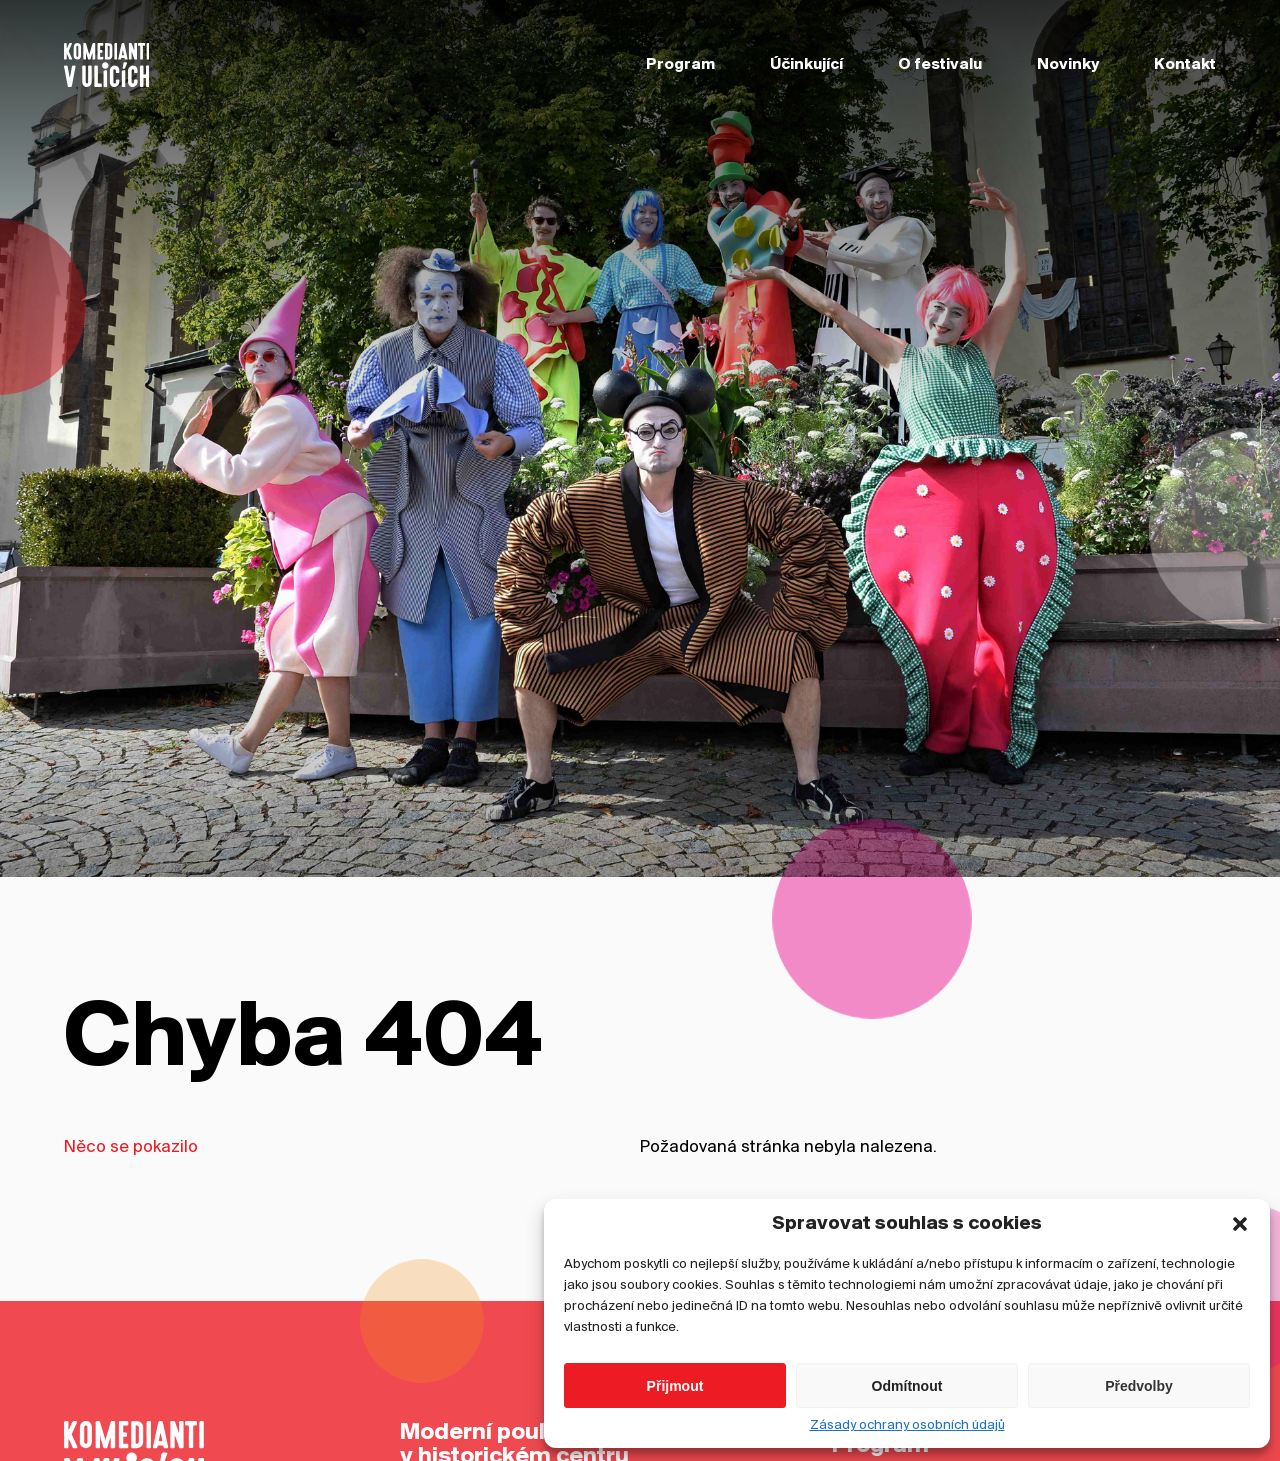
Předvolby (1139, 1401)
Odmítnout (907, 1401)
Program (680, 65)
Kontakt (1185, 65)
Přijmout (675, 1401)
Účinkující (806, 65)
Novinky (1068, 65)
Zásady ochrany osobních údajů (907, 1441)
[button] (1240, 1240)
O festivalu (940, 65)
